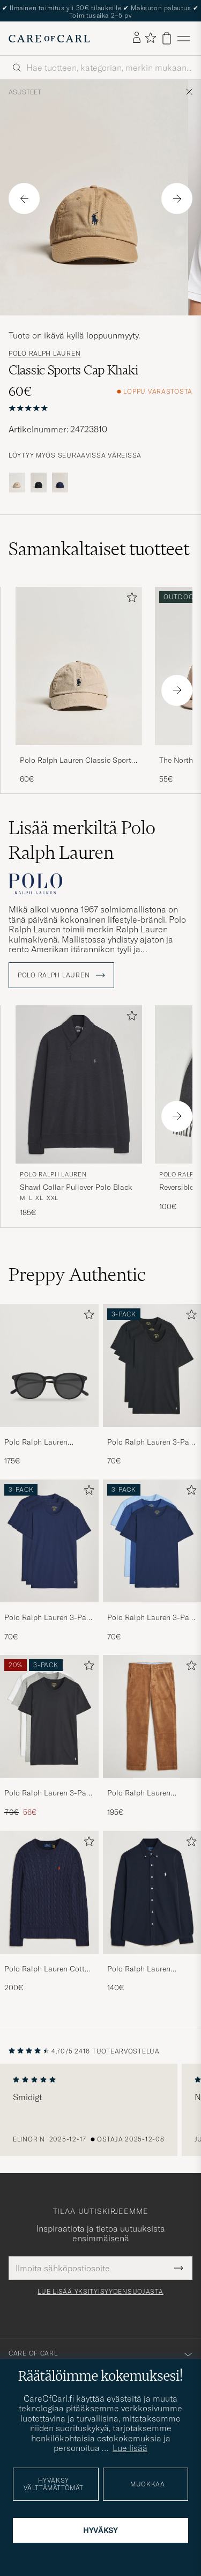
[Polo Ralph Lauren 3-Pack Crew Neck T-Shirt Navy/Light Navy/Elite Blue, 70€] (152, 1561)
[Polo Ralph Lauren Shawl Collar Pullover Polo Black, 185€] (78, 1111)
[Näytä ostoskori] (166, 38)
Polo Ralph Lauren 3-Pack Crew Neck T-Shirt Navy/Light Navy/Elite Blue (152, 1618)
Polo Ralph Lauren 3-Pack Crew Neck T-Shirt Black (152, 1442)
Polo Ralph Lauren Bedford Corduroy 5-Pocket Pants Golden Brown (142, 1793)
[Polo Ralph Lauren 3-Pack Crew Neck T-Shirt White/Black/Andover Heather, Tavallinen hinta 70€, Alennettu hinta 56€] (49, 1736)
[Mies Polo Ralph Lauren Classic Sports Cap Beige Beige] (79, 666)
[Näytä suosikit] (150, 38)
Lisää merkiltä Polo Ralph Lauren (82, 840)
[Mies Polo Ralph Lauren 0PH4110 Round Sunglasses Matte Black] (49, 1365)
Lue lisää (130, 2448)
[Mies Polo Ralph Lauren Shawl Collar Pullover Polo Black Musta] (79, 1084)
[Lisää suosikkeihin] (130, 599)
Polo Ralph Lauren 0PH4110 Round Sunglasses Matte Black (45, 1442)
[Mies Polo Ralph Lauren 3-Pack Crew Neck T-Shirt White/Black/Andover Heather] (49, 1716)
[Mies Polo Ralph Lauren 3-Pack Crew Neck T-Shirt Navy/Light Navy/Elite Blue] (152, 1541)
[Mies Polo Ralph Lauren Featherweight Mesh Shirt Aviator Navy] (152, 1892)
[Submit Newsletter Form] (179, 2268)
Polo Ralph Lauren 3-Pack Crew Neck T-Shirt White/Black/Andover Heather (49, 1793)
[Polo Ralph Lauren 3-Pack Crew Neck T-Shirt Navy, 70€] (49, 1561)
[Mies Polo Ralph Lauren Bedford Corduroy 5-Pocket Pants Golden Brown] (152, 1716)
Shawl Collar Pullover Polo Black (76, 1187)
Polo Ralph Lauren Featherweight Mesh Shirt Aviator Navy (150, 1969)
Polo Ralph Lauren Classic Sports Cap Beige (77, 760)
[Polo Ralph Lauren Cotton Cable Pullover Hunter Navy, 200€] (49, 1912)
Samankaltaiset (99, 549)
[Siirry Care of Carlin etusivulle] (49, 38)
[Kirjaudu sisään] (136, 38)
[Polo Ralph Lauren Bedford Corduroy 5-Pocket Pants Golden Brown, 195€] (152, 1736)
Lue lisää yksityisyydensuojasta (100, 2291)
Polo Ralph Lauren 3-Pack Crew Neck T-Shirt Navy (49, 1618)
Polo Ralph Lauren (44, 353)
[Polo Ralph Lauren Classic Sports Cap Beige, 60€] (78, 686)
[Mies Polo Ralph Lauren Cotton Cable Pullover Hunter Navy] (49, 1892)
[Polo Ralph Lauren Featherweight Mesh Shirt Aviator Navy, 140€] (152, 1912)
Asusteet (25, 92)
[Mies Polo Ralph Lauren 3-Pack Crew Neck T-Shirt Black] (152, 1365)
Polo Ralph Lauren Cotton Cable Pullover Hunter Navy (48, 1969)
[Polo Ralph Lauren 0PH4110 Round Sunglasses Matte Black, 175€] (49, 1385)
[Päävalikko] (183, 38)
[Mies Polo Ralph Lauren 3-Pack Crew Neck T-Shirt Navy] (49, 1541)
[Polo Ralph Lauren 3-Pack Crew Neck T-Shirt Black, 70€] (152, 1385)
